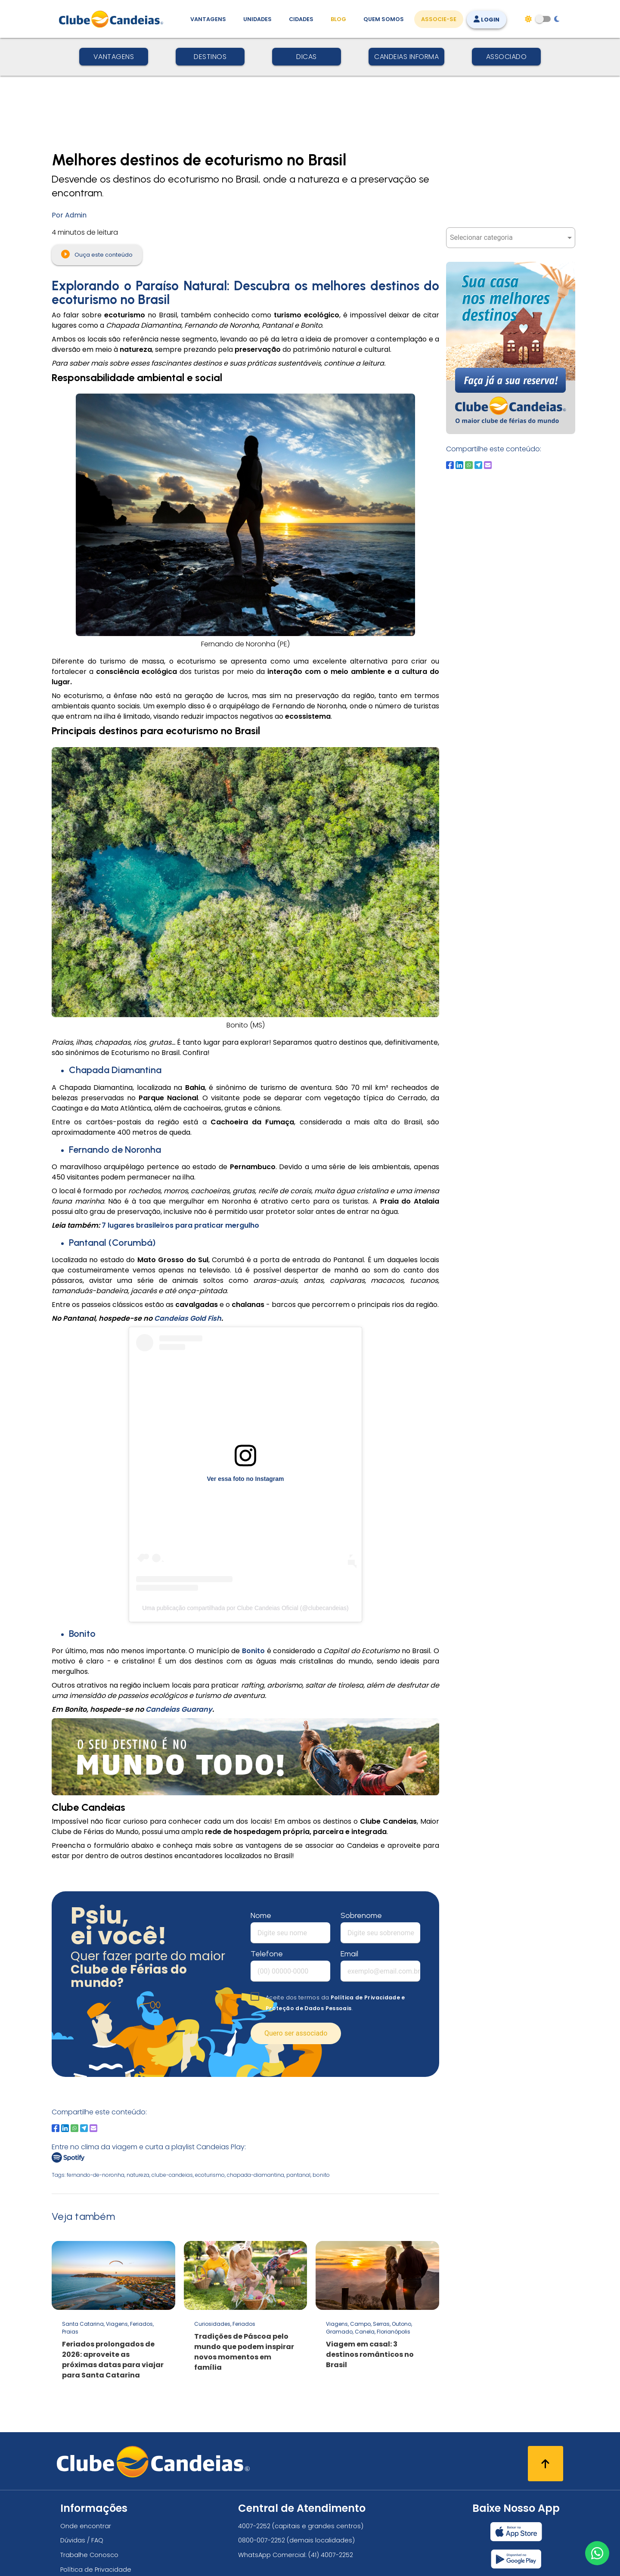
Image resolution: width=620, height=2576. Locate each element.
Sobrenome (361, 1915)
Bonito (253, 1651)
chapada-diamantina (255, 2175)
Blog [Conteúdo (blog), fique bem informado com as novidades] (338, 19)
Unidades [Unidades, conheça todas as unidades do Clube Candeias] (257, 19)
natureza (138, 2175)
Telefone (267, 1953)
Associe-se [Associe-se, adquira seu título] (438, 19)
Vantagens (113, 57)
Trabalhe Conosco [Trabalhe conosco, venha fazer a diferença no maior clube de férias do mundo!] (89, 2555)
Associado (506, 57)
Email (349, 1953)
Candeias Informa (406, 57)
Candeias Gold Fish (187, 1318)
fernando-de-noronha (95, 2175)
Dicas (306, 57)
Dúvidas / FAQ (81, 2540)
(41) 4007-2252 (330, 2555)
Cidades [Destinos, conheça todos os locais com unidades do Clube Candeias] (301, 19)
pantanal (298, 2175)
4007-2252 (254, 2526)
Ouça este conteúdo (97, 254)
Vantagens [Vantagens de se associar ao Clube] (208, 19)
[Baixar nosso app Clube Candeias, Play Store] (516, 2559)
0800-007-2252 (261, 2540)
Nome (261, 1915)
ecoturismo (210, 2175)
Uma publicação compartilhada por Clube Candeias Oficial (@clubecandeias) (245, 1608)
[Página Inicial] (113, 19)
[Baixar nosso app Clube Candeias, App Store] (516, 2532)
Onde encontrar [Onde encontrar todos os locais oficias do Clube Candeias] (85, 2526)
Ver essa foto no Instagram (245, 1478)
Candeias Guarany (179, 1709)
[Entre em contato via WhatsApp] (597, 2553)
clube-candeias (172, 2175)
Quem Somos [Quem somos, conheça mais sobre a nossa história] (383, 19)
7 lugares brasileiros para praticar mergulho (180, 1225)
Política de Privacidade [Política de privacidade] (95, 2569)
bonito (321, 2175)
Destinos (210, 57)
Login (486, 19)
